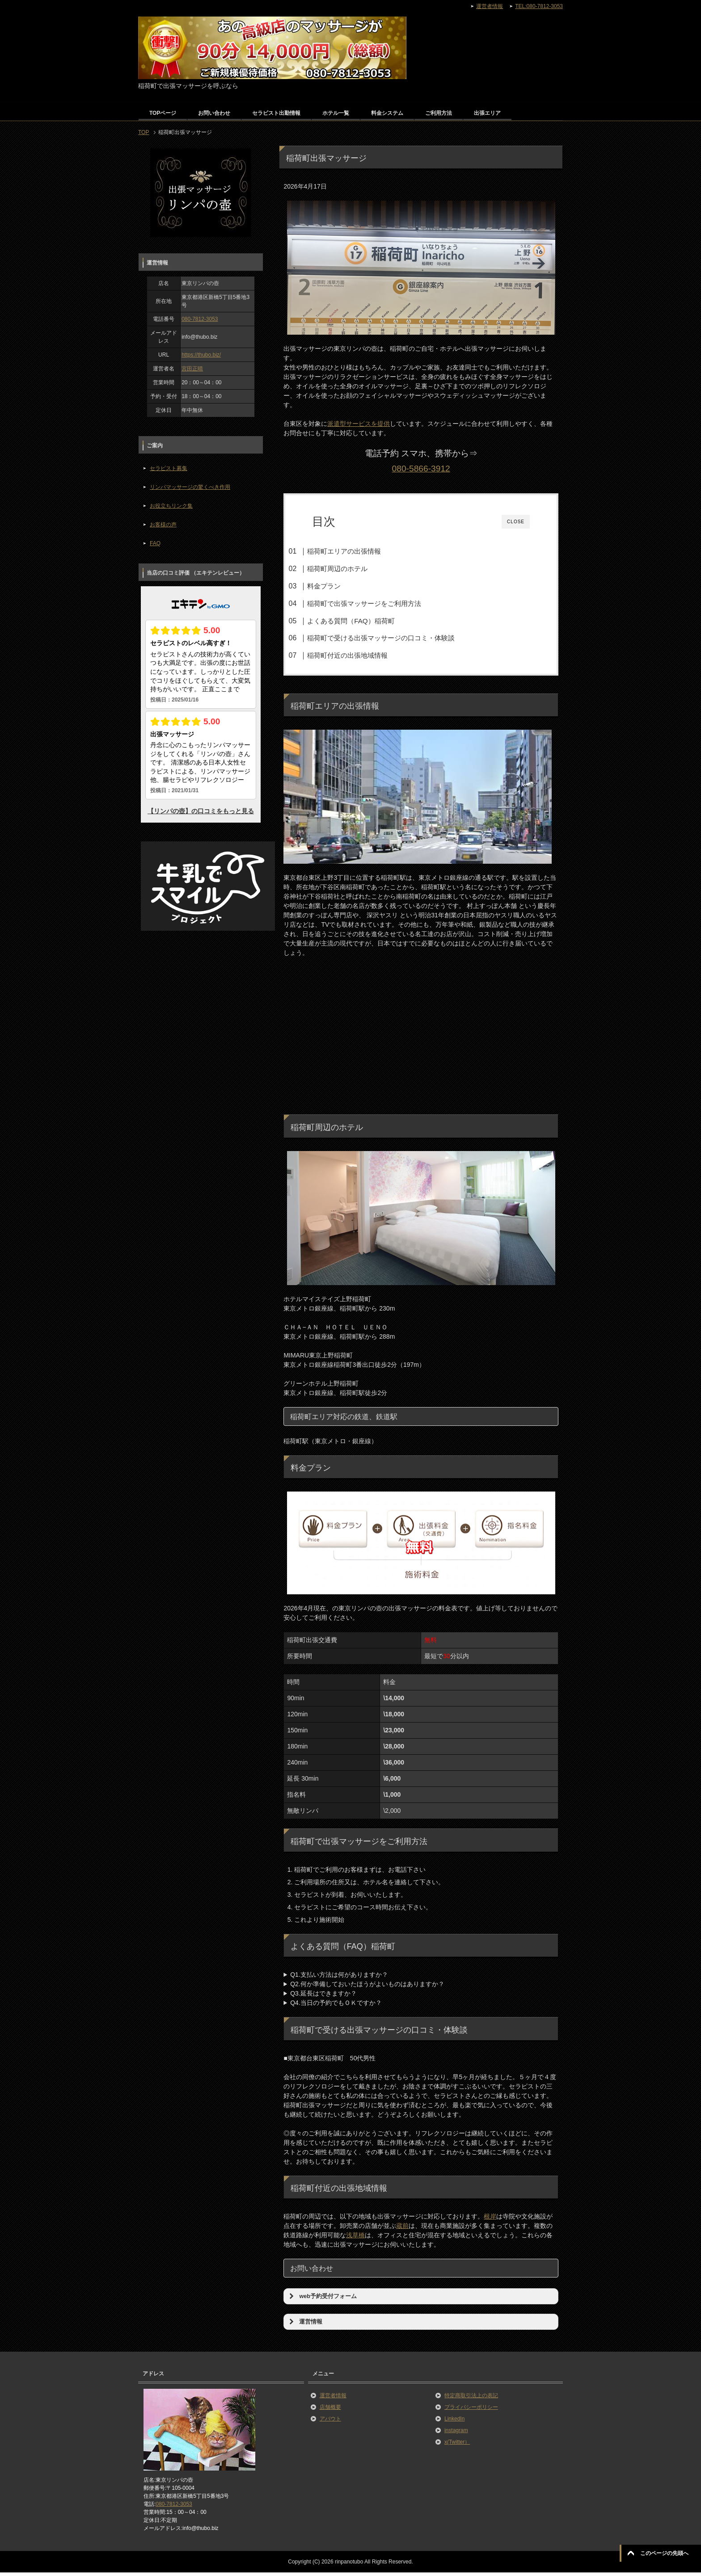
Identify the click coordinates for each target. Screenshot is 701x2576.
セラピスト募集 (168, 468)
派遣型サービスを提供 (358, 423)
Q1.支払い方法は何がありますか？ (339, 1977)
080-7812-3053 (200, 319)
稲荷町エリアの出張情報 (360, 551)
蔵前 (402, 2228)
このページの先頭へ (664, 2553)
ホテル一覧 (335, 113)
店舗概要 (330, 2410)
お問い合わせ (214, 113)
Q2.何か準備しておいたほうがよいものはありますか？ (367, 1987)
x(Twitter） (457, 2445)
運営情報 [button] (304, 2324)
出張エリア (487, 113)
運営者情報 (333, 2398)
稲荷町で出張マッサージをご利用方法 (380, 603)
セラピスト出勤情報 (276, 113)
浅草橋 (355, 2238)
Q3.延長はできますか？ (323, 1996)
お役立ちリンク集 (171, 506)
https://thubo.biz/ (201, 355)
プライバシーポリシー (471, 2410)
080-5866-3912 (421, 468)
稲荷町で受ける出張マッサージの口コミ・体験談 (397, 638)
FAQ (155, 543)
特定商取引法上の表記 (471, 2398)
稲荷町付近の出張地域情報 (363, 655)
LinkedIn (454, 2422)
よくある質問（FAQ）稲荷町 (366, 621)
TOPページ (162, 113)
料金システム (387, 113)
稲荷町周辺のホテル (353, 568)
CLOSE (515, 521)
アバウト (330, 2422)
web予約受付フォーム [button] (322, 2299)
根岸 (490, 2219)
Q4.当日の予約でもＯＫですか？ (336, 2005)
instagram (456, 2433)
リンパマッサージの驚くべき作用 (190, 487)
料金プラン (340, 586)
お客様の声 (163, 524)
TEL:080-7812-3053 (539, 6)
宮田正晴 (192, 369)
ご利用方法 (438, 113)
